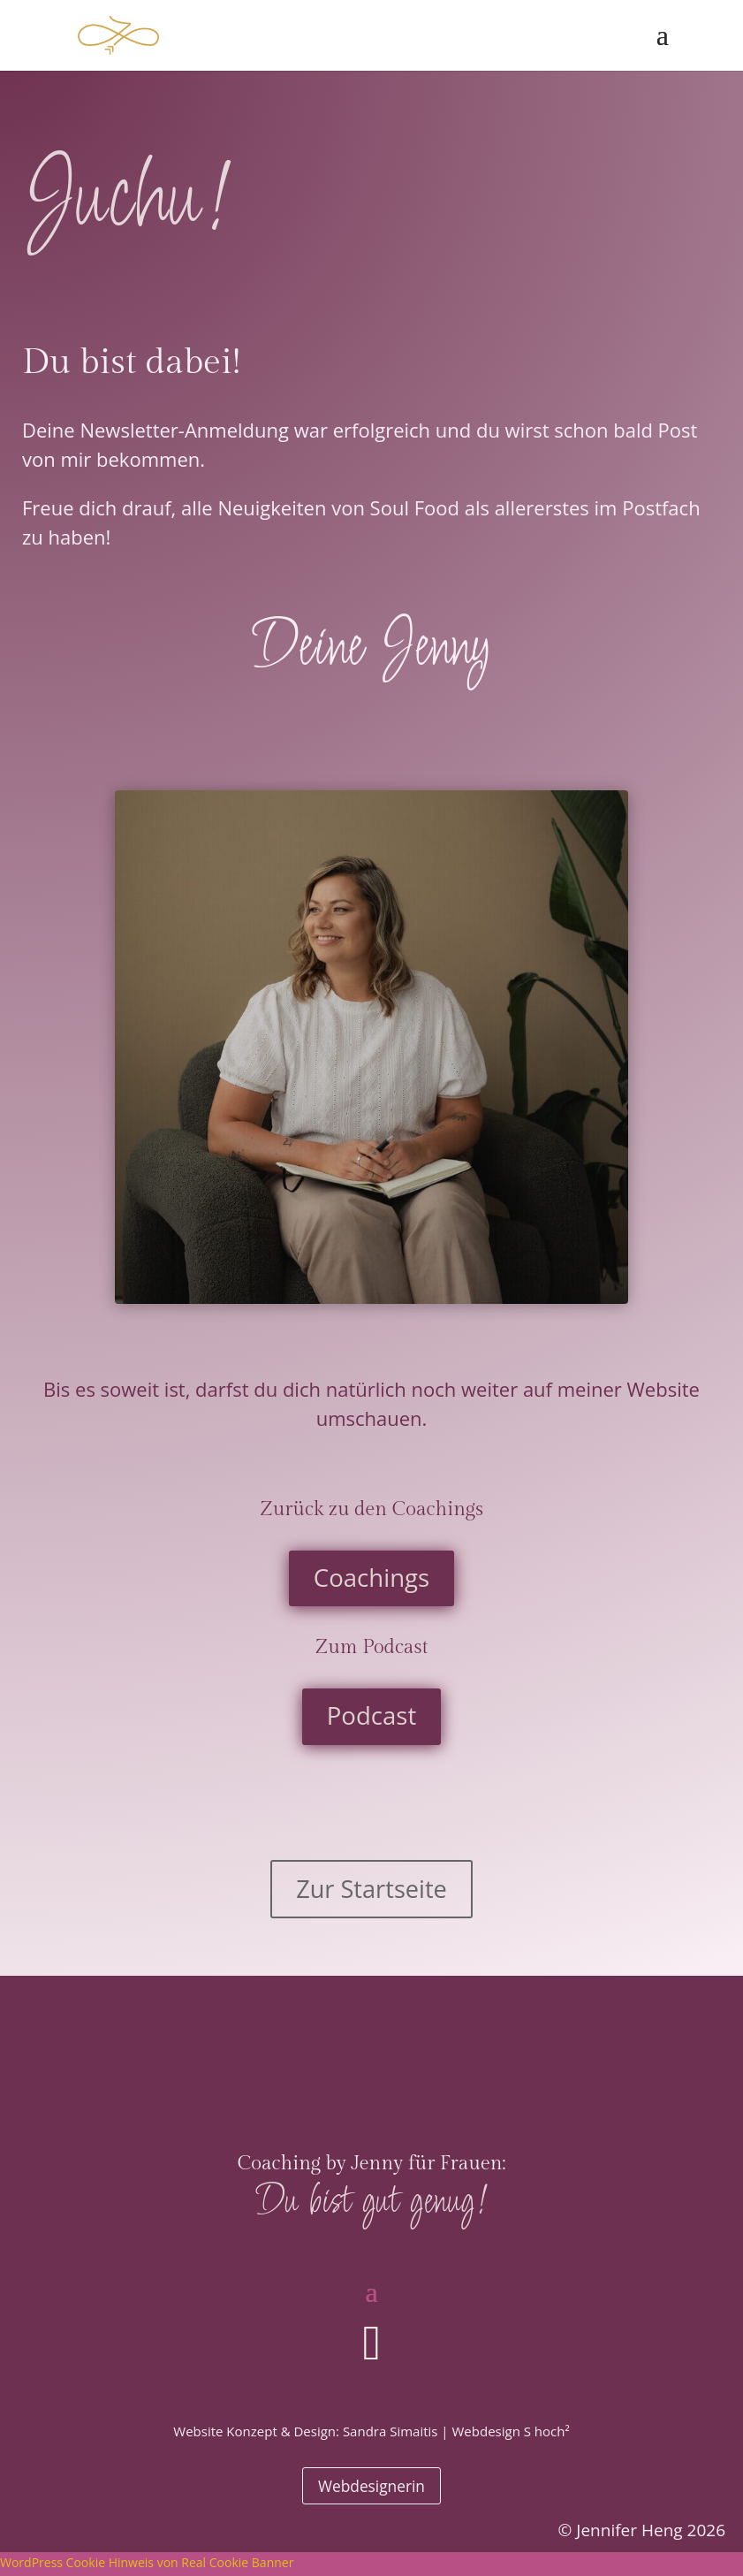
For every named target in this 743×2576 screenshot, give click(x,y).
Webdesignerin (372, 2488)
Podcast (371, 1724)
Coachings (371, 1581)
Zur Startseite (371, 1894)
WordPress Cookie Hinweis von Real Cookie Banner (146, 2565)
